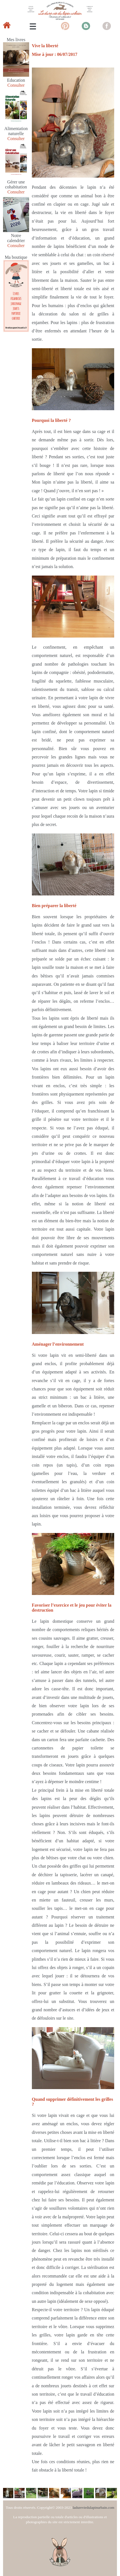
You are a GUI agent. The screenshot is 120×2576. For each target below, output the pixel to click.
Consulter (16, 85)
